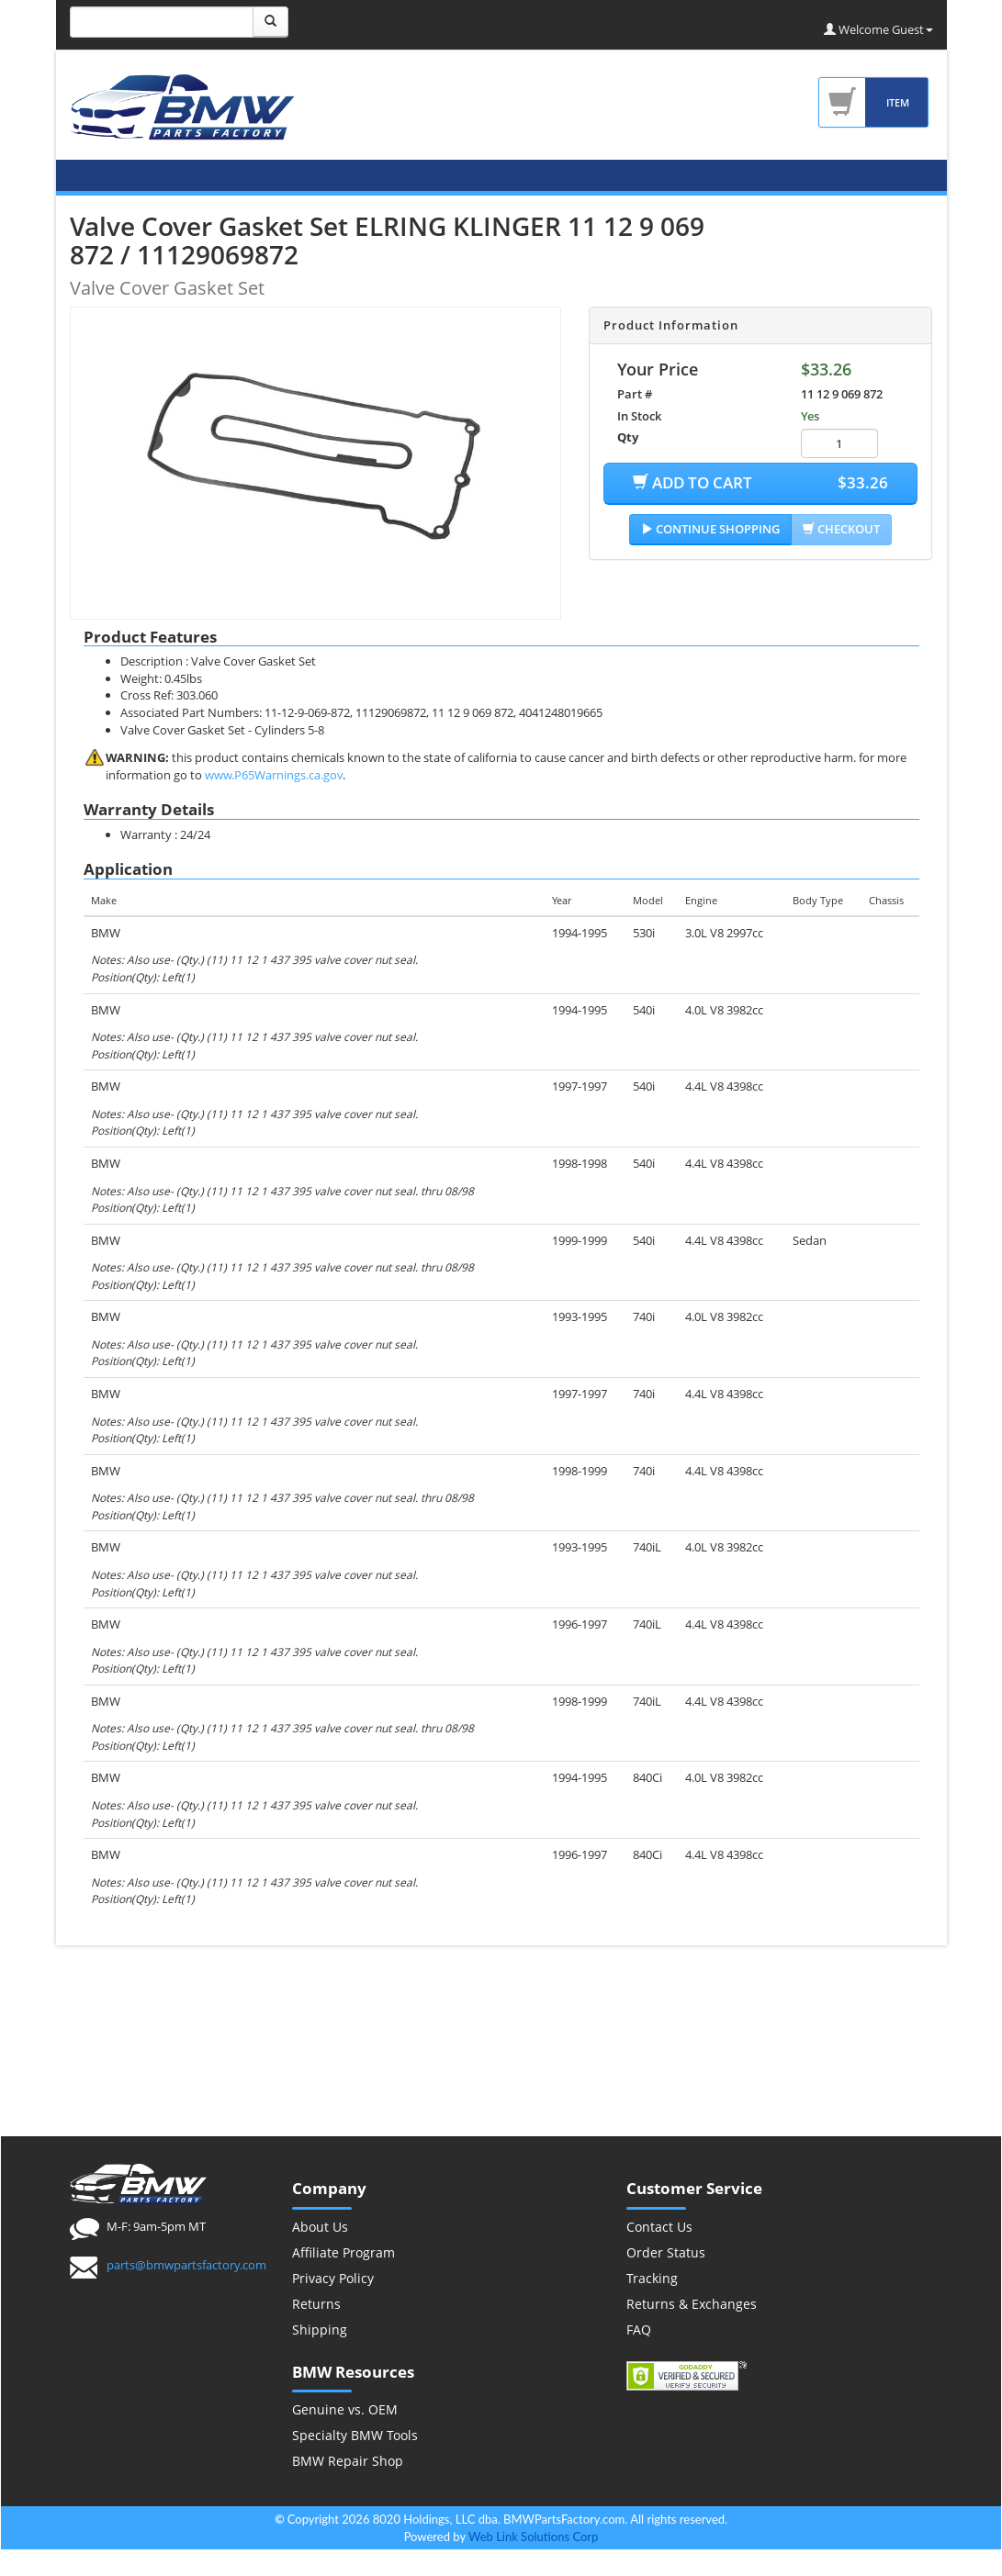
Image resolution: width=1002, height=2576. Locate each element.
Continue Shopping (710, 529)
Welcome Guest (878, 29)
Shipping (319, 2329)
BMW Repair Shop (347, 2461)
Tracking (652, 2278)
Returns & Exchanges (691, 2304)
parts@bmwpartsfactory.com (186, 2265)
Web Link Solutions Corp (533, 2536)
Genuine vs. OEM (345, 2409)
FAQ (638, 2329)
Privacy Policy (333, 2278)
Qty (627, 437)
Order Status (665, 2252)
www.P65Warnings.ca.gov (274, 775)
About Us (320, 2226)
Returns (316, 2304)
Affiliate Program (343, 2252)
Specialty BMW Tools (355, 2435)
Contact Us (659, 2226)
